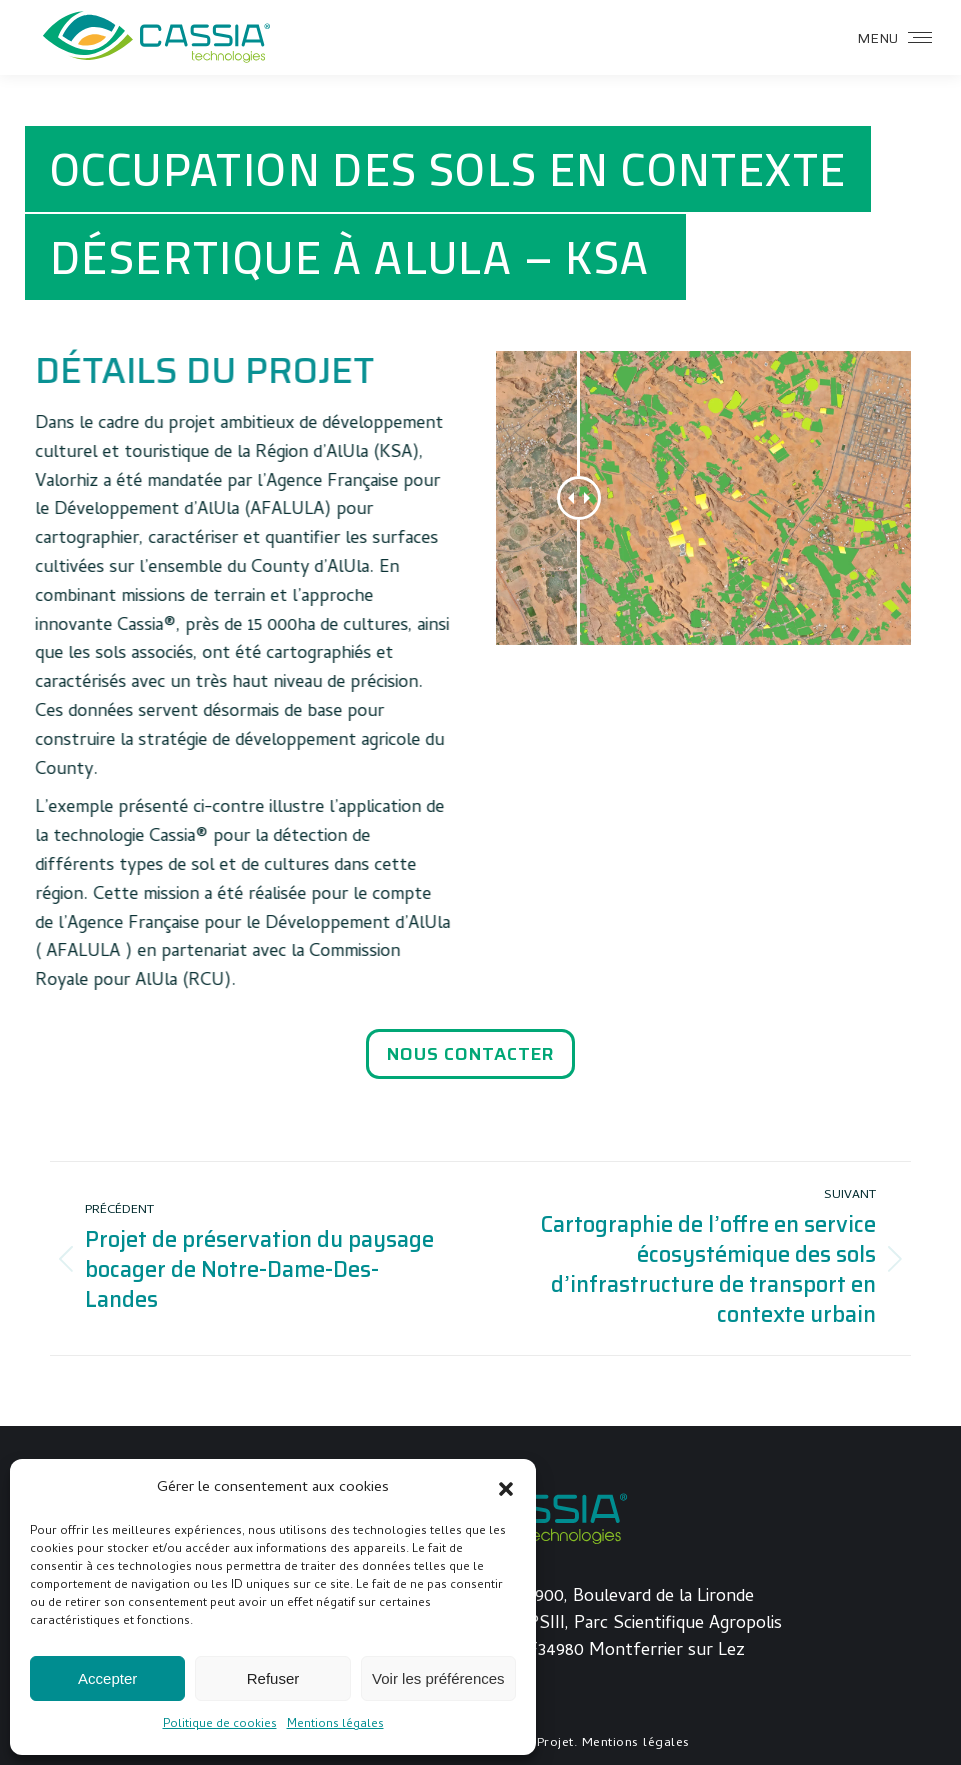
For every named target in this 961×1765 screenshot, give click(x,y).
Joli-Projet (541, 1743)
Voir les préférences (438, 1678)
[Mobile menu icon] (894, 38)
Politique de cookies (220, 1725)
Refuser (273, 1678)
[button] (506, 1489)
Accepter (107, 1678)
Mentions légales (335, 1725)
